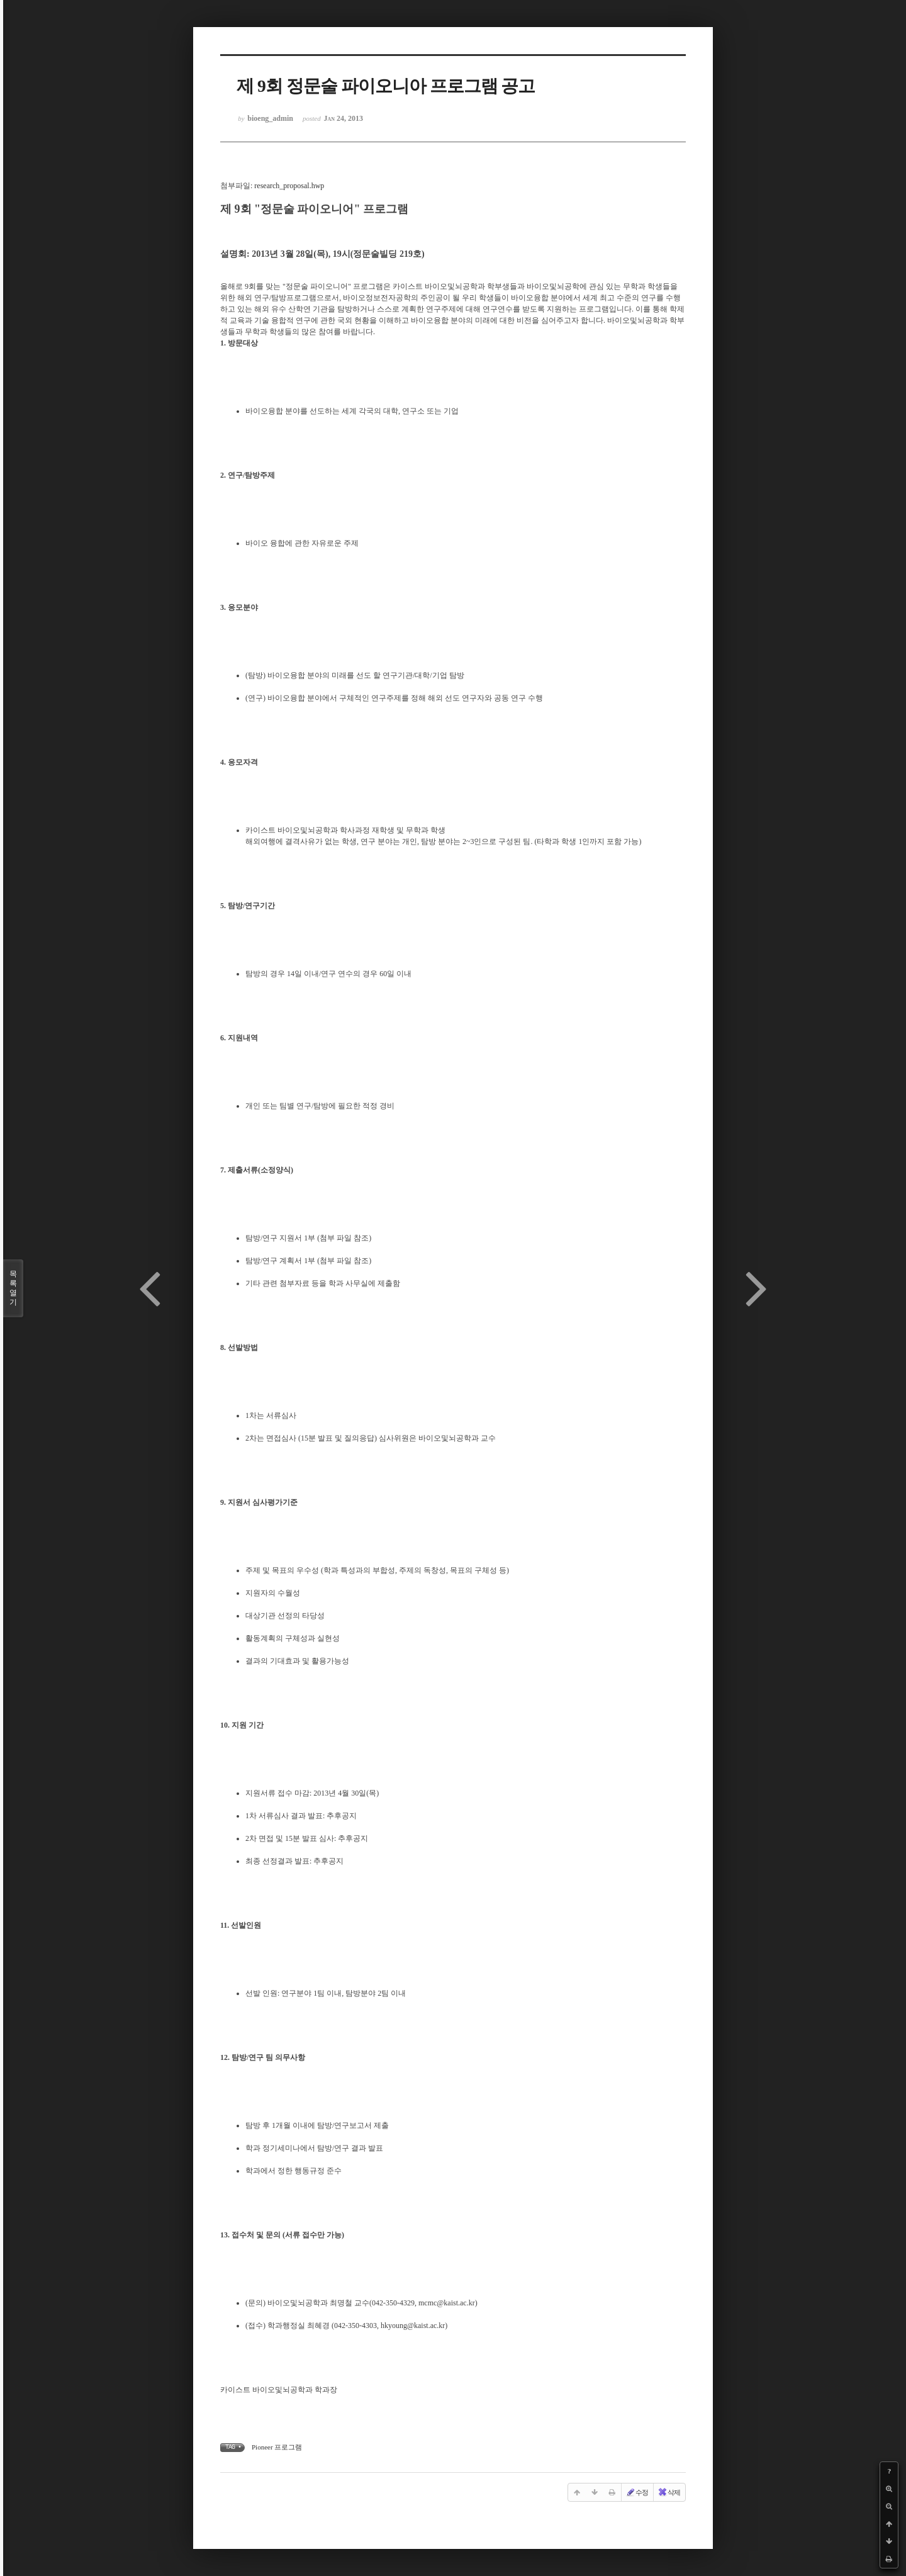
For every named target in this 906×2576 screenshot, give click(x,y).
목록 (13, 1288)
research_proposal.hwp (289, 185)
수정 (636, 2492)
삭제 (668, 2492)
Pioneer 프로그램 (277, 2447)
